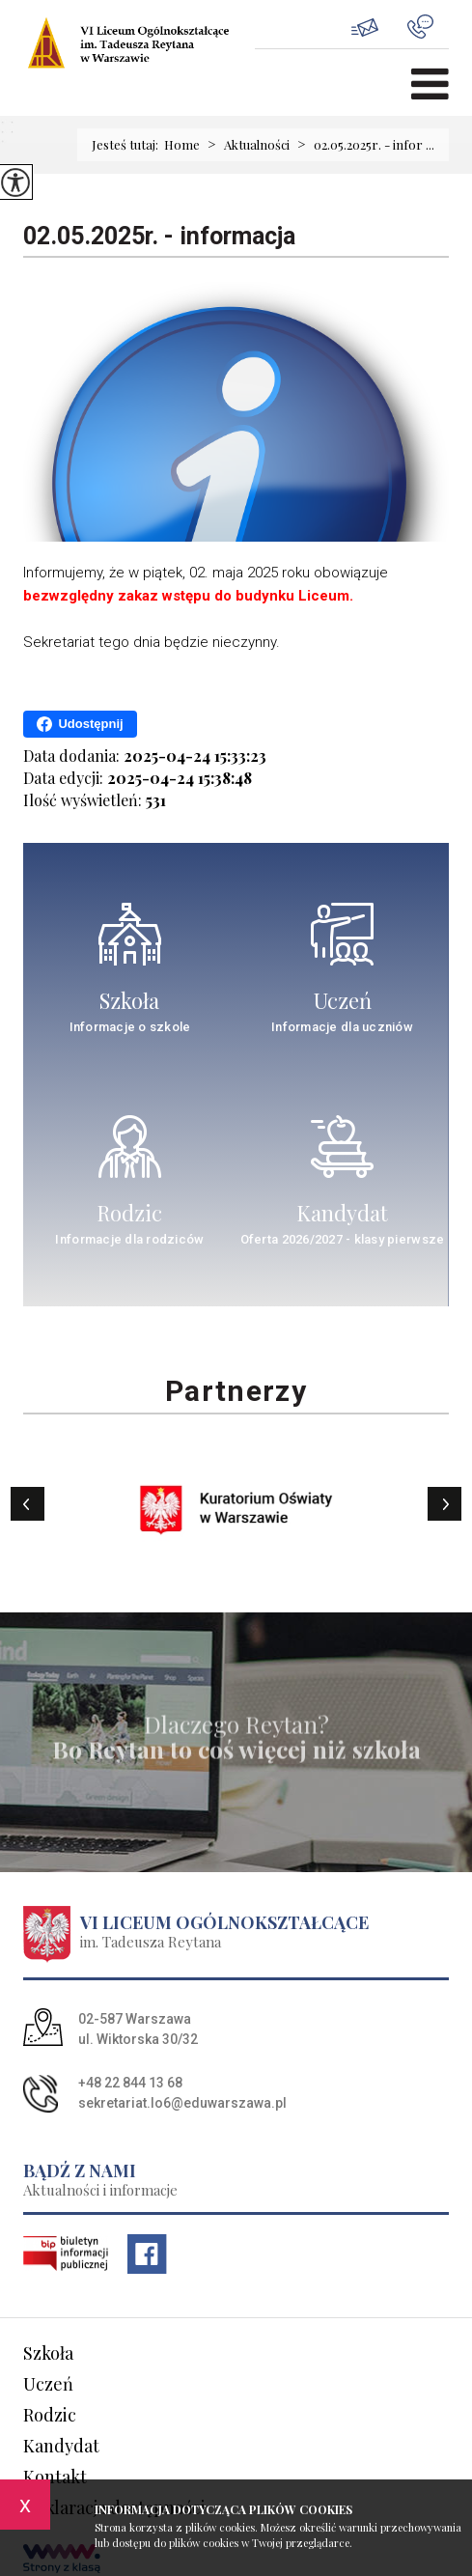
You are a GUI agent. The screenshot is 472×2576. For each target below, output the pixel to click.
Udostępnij (80, 724)
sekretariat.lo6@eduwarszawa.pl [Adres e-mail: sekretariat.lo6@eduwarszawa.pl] (182, 2103)
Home (182, 144)
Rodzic (49, 2414)
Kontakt (55, 2476)
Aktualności (245, 145)
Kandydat (61, 2445)
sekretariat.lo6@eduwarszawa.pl (364, 27)
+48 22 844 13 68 (420, 26)
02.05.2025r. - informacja (159, 236)
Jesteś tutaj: (128, 144)
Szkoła (48, 2353)
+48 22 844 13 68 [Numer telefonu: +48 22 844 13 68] (130, 2082)
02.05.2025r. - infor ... (362, 145)
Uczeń (48, 2383)
